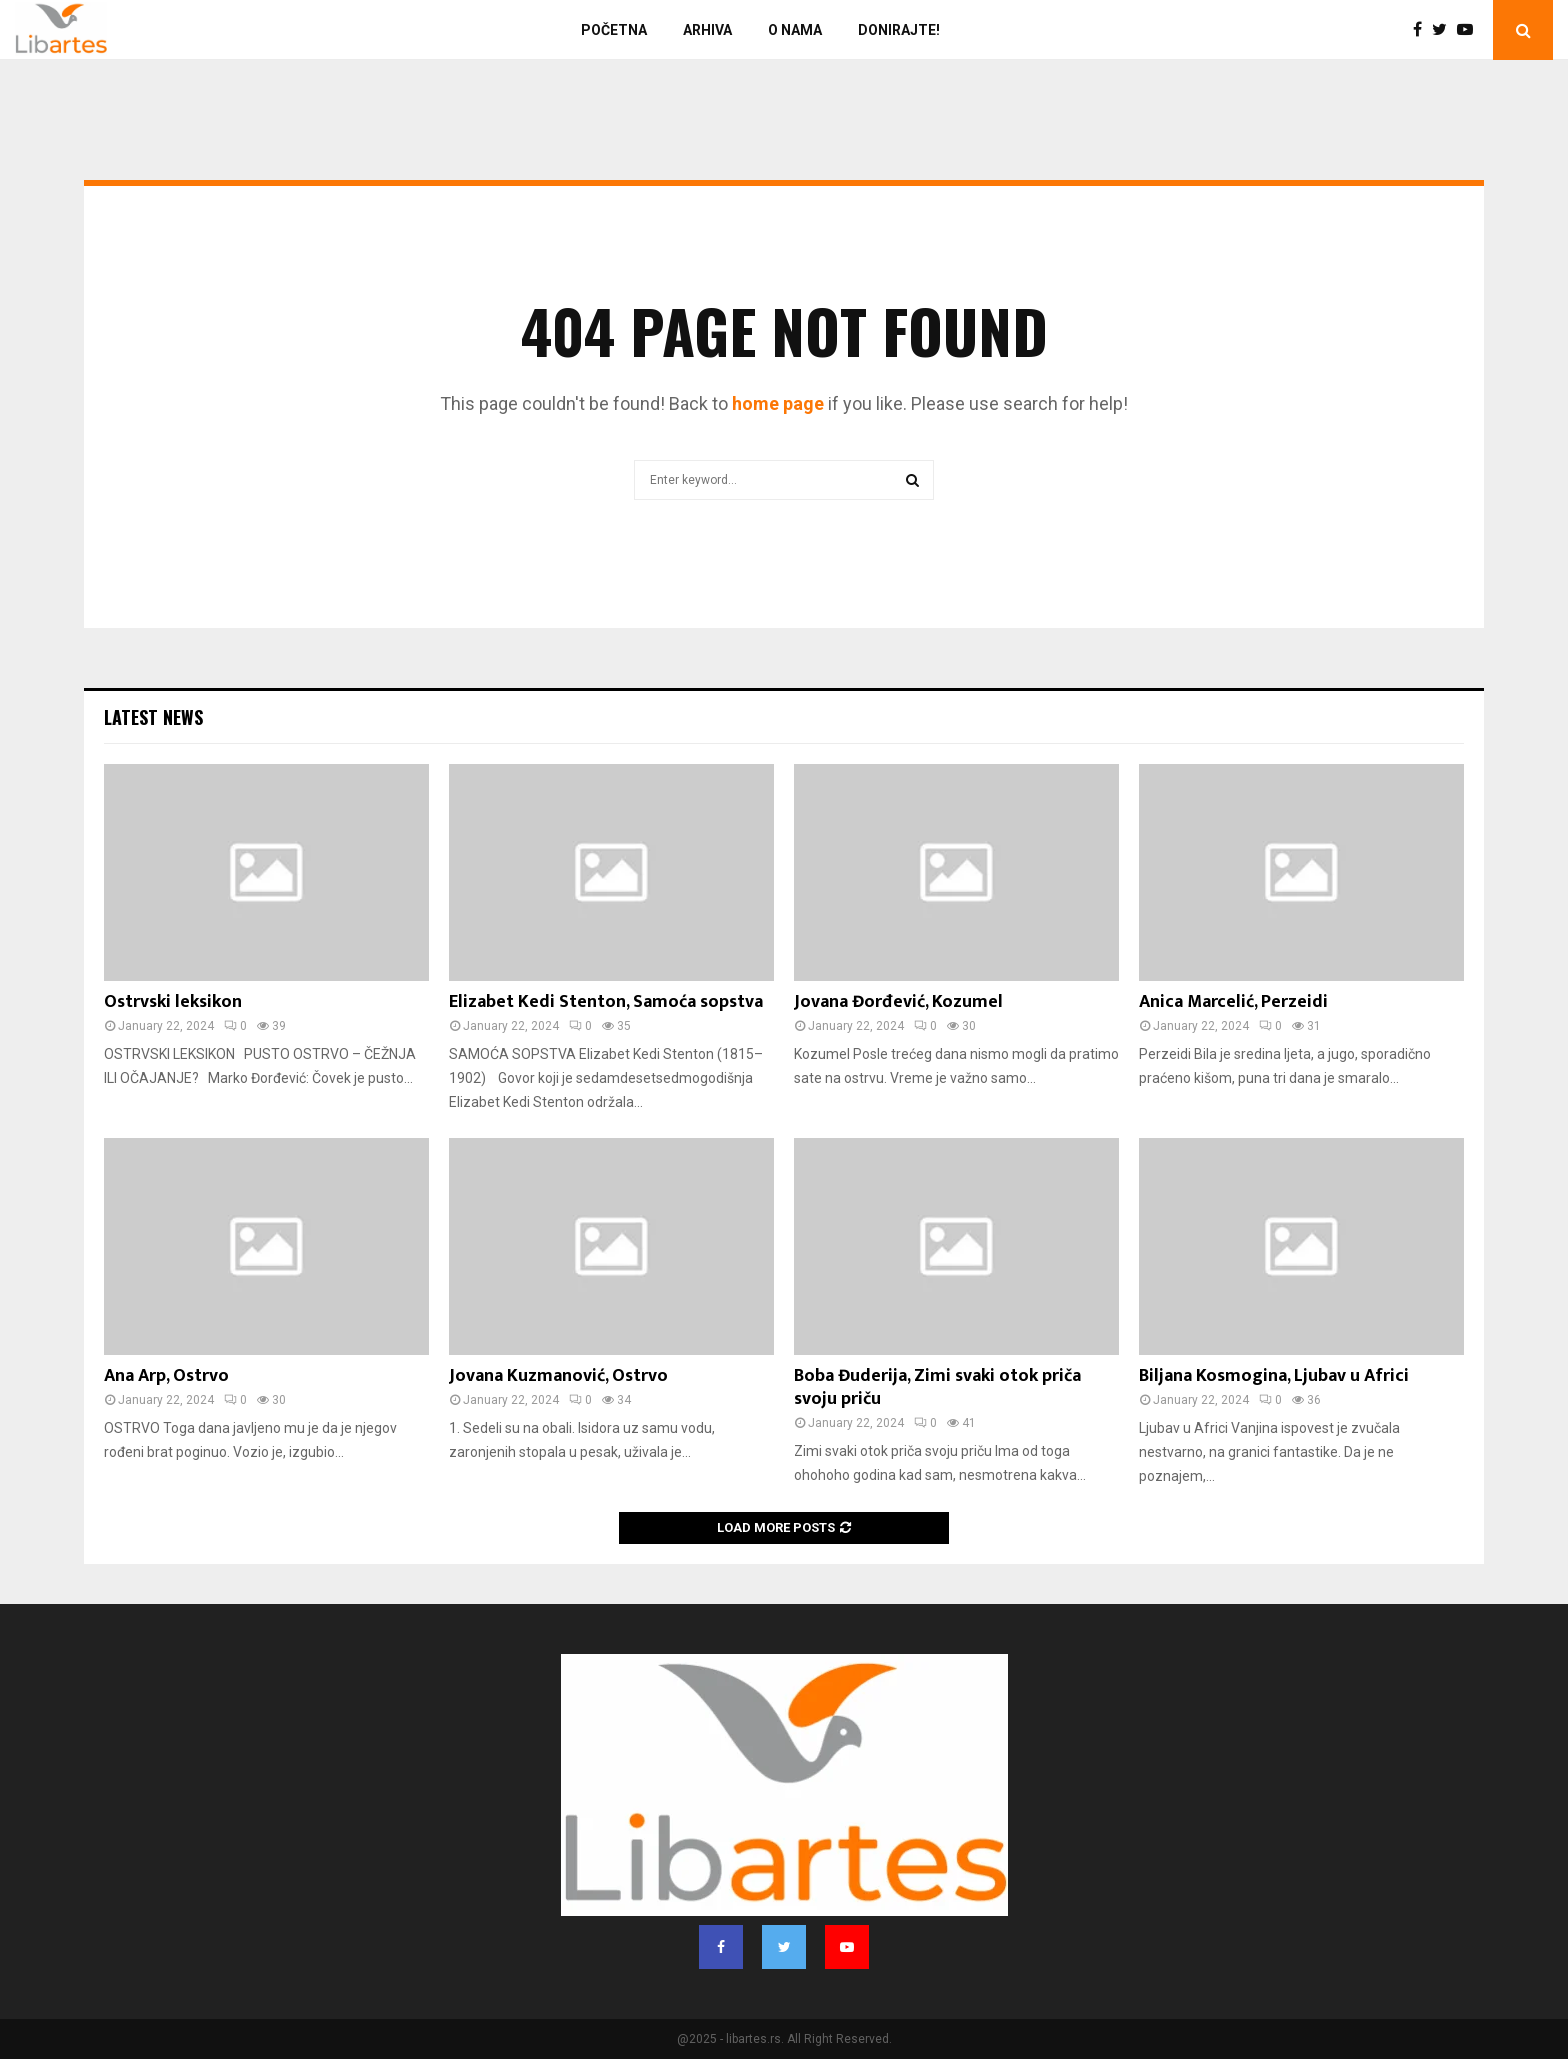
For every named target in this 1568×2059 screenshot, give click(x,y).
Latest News (153, 717)
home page (778, 403)
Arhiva (707, 30)
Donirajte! (899, 30)
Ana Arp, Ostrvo (166, 1376)
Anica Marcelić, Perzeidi (1233, 1002)
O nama (795, 30)
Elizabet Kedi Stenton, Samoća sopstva (606, 1002)
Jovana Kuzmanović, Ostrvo (558, 1376)
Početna (614, 30)
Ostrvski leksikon (173, 1002)
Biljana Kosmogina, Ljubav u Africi (1274, 1376)
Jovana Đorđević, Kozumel (898, 1002)
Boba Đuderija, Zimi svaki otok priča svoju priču (937, 1387)
